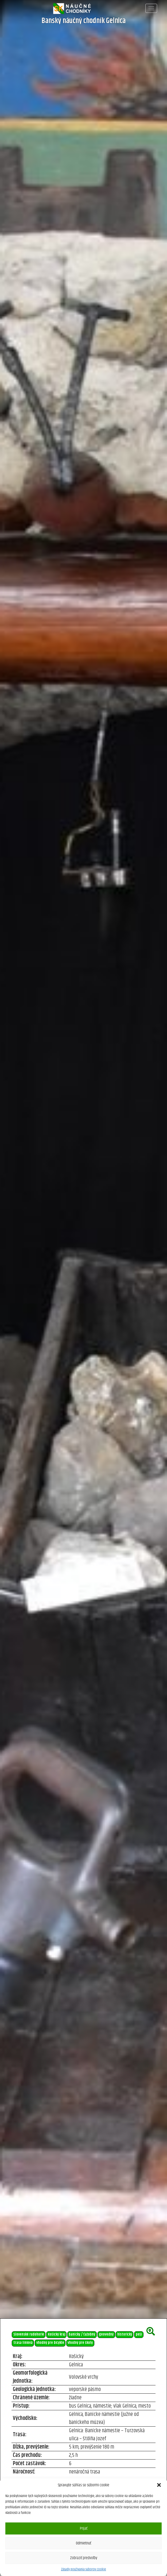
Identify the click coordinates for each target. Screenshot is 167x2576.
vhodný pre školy (80, 2343)
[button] (159, 2485)
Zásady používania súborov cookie (83, 2569)
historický (124, 2334)
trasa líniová (23, 2343)
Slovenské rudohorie (28, 2334)
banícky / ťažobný (82, 2334)
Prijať (83, 2528)
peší (139, 2334)
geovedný (106, 2334)
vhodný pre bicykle (50, 2343)
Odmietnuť (83, 2543)
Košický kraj (56, 2334)
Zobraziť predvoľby (83, 2558)
